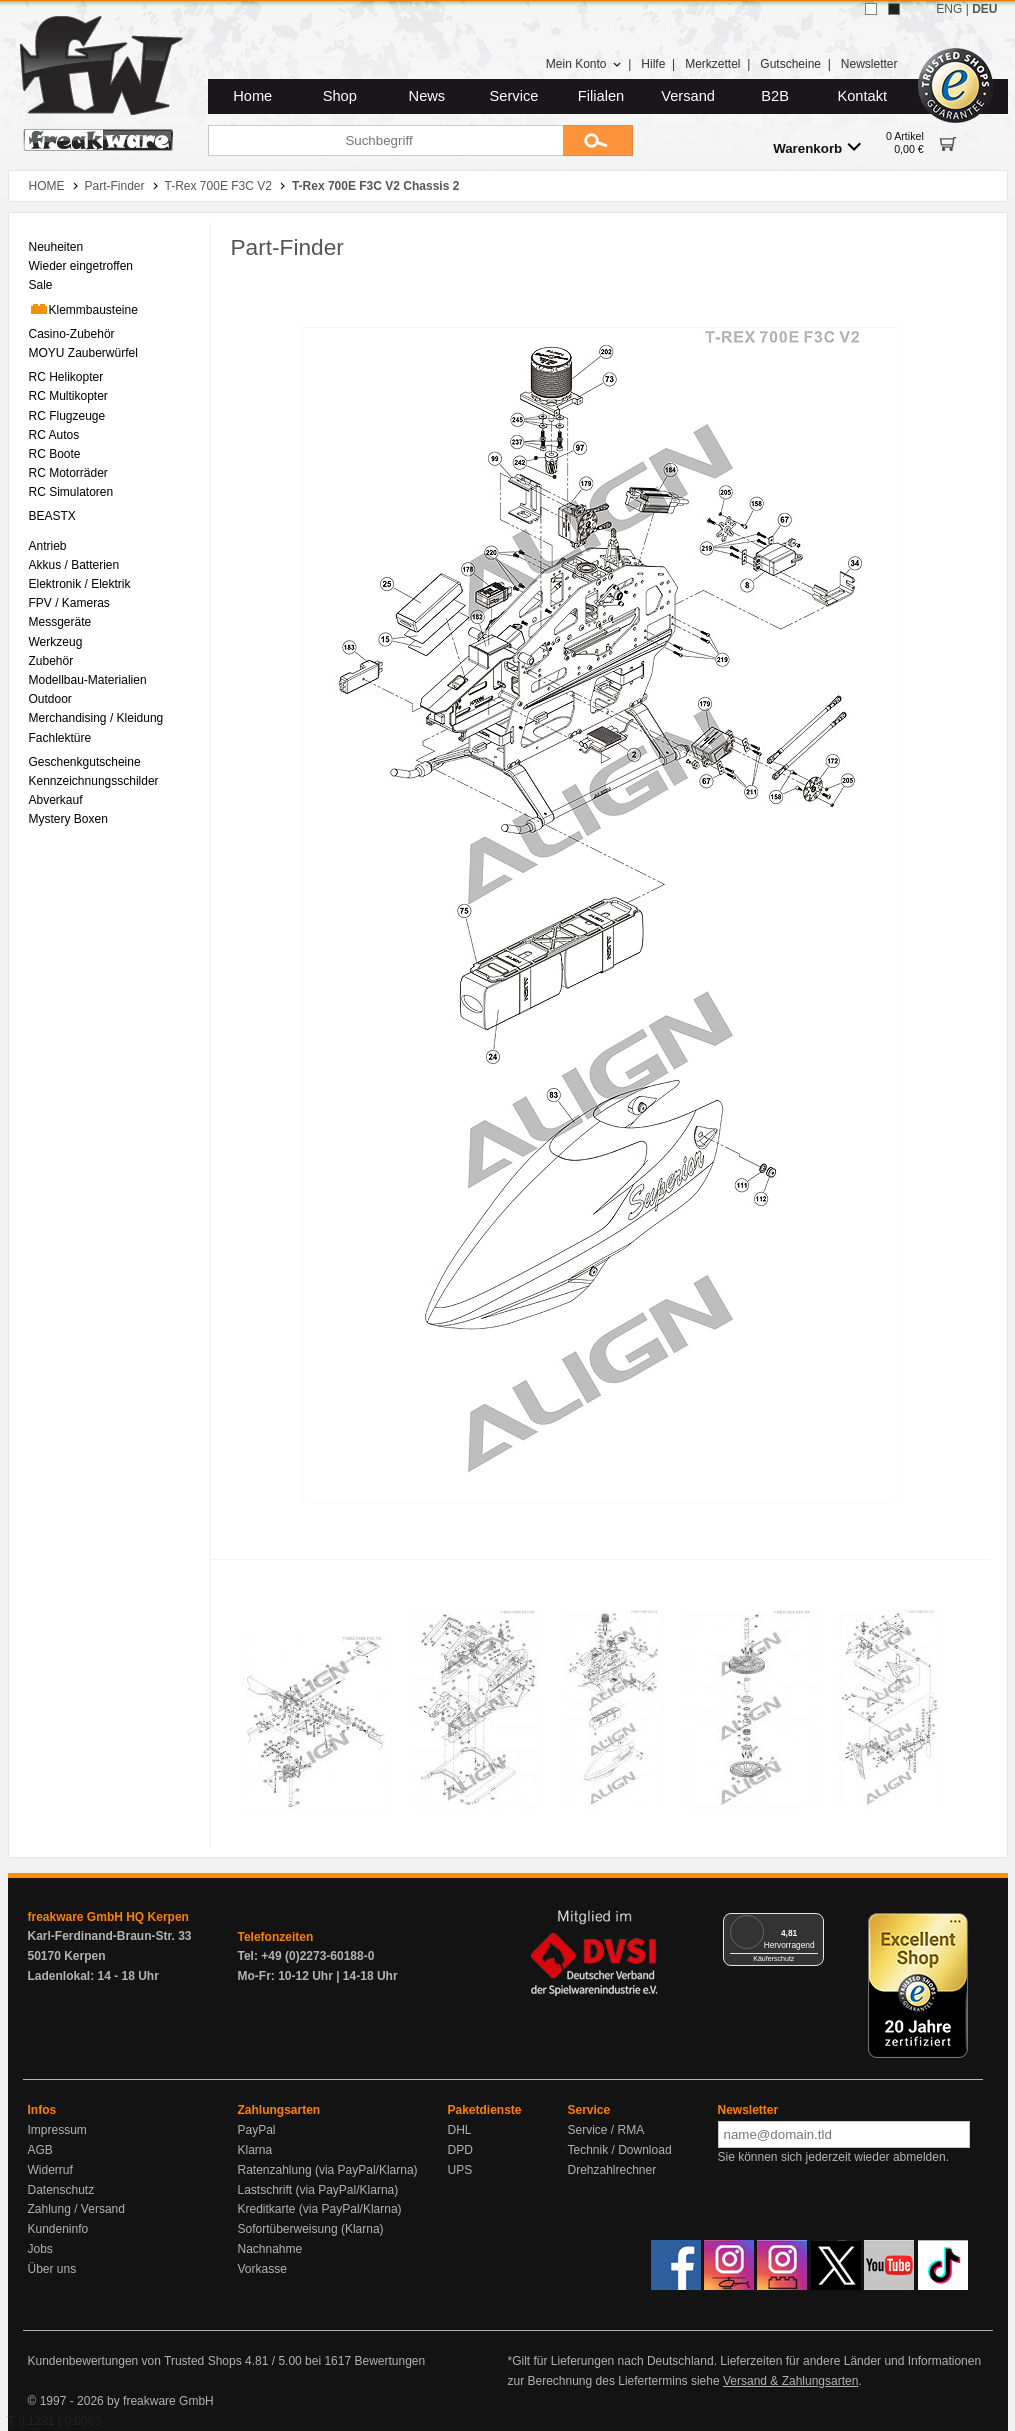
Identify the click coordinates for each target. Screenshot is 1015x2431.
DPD (460, 2150)
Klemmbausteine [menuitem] (83, 309)
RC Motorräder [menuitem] (68, 473)
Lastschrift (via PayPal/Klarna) (318, 2190)
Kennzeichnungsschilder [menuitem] (94, 781)
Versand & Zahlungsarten (790, 2381)
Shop (340, 96)
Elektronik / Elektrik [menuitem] (80, 584)
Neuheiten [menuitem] (56, 247)
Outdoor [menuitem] (50, 699)
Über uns (52, 2269)
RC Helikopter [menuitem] (66, 377)
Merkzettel (712, 64)
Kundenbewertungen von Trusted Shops (135, 2361)
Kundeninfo (58, 2229)
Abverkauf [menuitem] (56, 800)
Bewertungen (389, 2361)
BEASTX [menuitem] (52, 516)
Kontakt (862, 96)
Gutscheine (790, 64)
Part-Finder (115, 186)
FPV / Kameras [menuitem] (69, 603)
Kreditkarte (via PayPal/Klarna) (320, 2209)
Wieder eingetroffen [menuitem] (81, 266)
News (427, 96)
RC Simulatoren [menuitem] (71, 492)
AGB (40, 2150)
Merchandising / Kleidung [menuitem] (96, 718)
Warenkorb (817, 147)
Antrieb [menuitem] (48, 546)
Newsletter (869, 64)
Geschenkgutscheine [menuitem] (85, 762)
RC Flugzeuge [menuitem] (67, 416)
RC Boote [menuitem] (55, 454)
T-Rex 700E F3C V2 (218, 186)
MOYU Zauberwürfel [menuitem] (83, 353)
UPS (460, 2170)
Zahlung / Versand (76, 2209)
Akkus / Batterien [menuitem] (74, 565)
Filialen (601, 96)
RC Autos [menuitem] (54, 435)
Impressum (57, 2130)
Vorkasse (262, 2269)
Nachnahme (270, 2249)
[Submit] (598, 140)
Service (514, 96)
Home (252, 96)
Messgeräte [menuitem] (60, 622)
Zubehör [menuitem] (51, 661)
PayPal (257, 2130)
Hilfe (653, 64)
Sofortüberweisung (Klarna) (311, 2229)
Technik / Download (620, 2150)
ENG (949, 9)
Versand (688, 96)
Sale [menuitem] (41, 285)
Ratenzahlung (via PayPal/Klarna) (328, 2170)
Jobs (40, 2249)
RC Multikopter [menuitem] (68, 396)
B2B (775, 96)
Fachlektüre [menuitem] (60, 738)
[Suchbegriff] (385, 140)
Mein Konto (584, 64)
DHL (460, 2130)
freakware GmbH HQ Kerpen (108, 1917)
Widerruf (50, 2170)
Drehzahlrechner (612, 2170)
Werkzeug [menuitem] (56, 642)
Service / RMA (606, 2130)
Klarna (255, 2150)
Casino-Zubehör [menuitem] (72, 334)
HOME (47, 186)
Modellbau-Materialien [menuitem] (88, 680)
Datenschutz (61, 2190)
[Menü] (812, 1925)
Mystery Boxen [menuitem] (68, 819)
